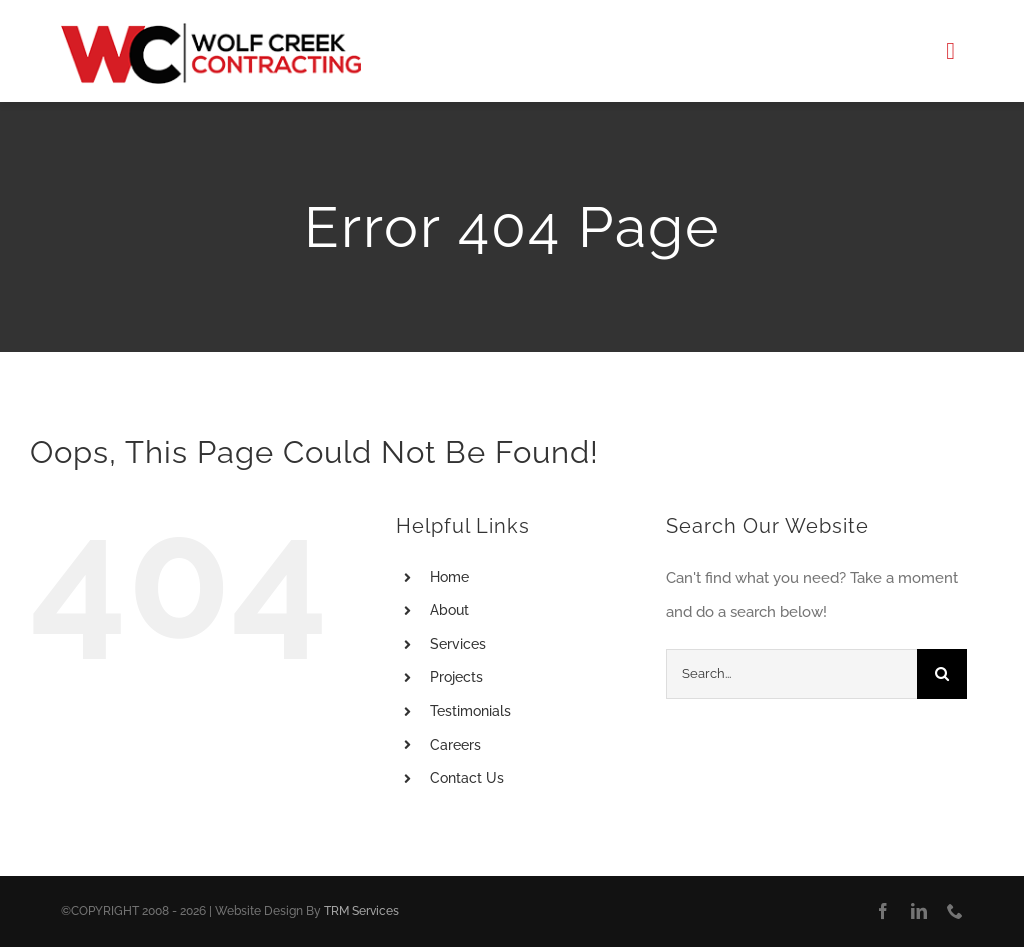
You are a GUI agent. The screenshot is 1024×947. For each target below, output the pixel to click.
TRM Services (361, 911)
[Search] (942, 674)
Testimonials (470, 711)
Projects (456, 677)
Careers (455, 745)
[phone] (955, 911)
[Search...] (791, 674)
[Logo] (211, 30)
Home (449, 577)
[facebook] (883, 911)
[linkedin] (919, 911)
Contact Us (467, 778)
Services (458, 644)
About (449, 610)
